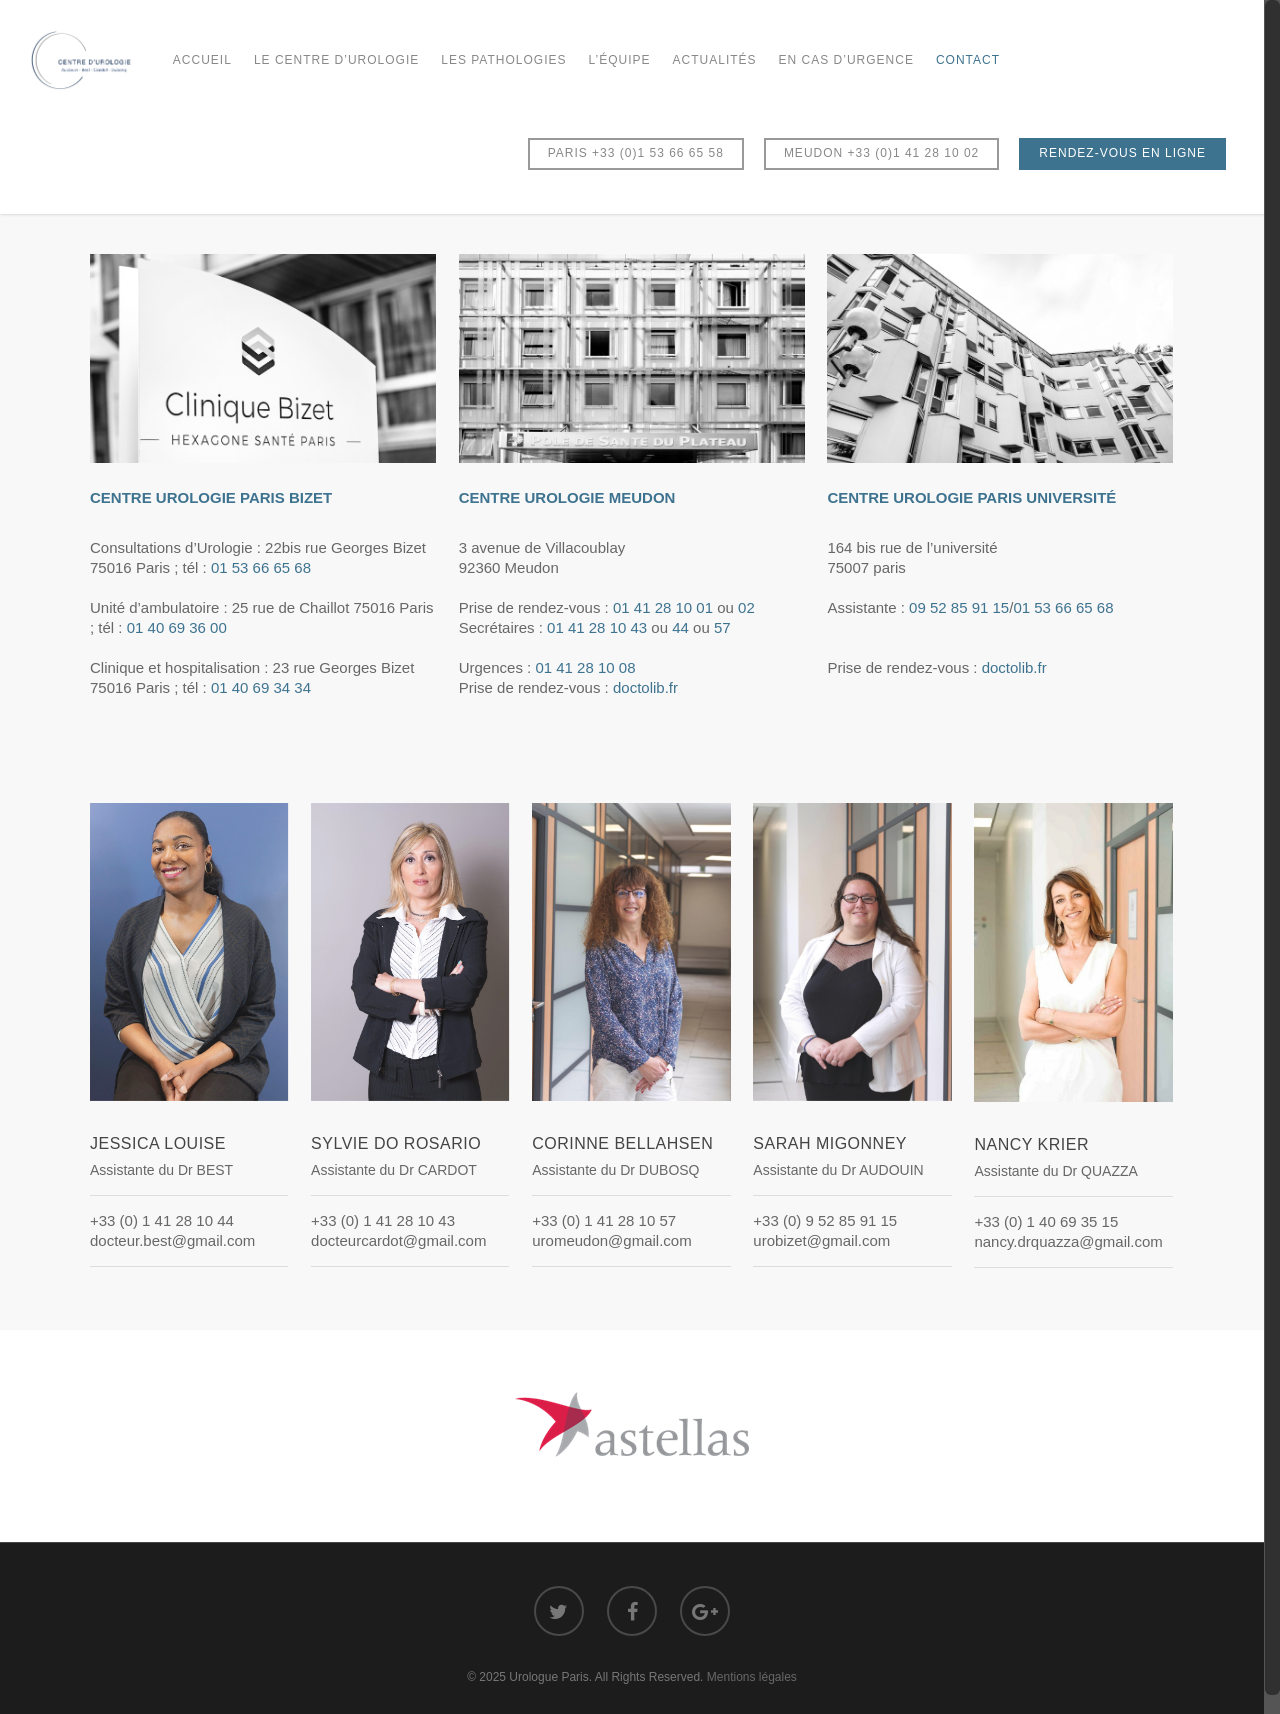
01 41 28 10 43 (597, 627)
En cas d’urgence (846, 60)
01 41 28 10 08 (585, 667)
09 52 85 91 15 (959, 607)
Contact (968, 60)
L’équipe (620, 60)
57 (722, 627)
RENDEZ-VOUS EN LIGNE (1122, 153)
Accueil (202, 60)
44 (680, 627)
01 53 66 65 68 (261, 567)
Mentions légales (752, 1677)
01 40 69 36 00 (177, 627)
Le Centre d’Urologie (336, 60)
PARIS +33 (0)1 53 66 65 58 (636, 153)
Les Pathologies (503, 60)
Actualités (715, 60)
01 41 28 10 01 (663, 607)
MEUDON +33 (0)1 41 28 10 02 (881, 153)
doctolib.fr (645, 687)
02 (746, 607)
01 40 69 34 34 (261, 687)
